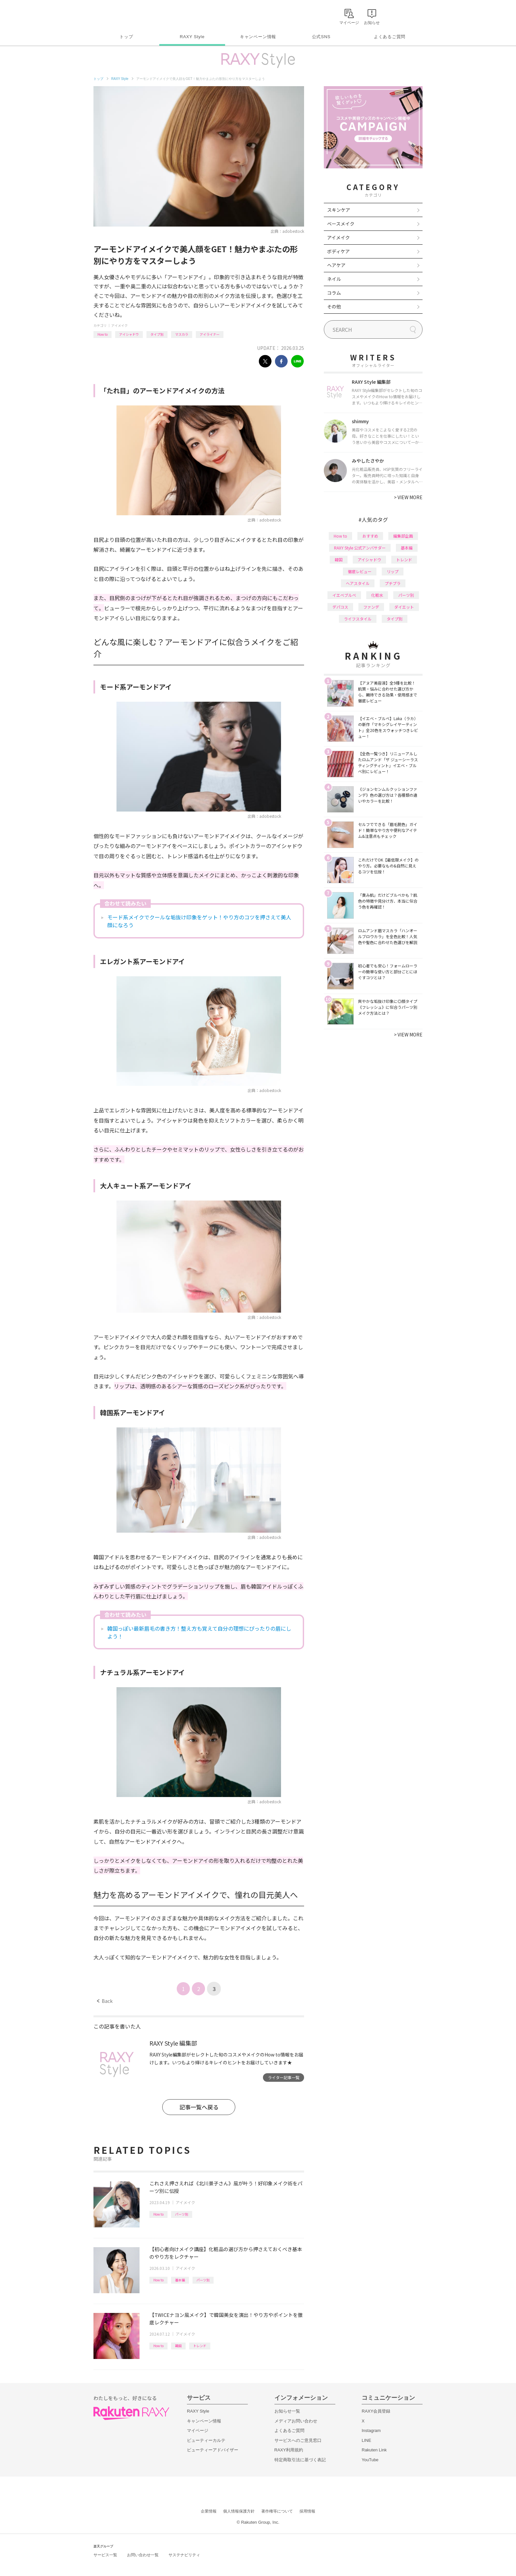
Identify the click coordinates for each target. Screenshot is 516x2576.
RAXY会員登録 (376, 2411)
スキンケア (338, 210)
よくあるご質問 (389, 36)
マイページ (197, 2430)
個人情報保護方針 (239, 2511)
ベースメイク (340, 223)
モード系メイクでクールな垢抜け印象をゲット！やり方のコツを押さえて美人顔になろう (199, 921)
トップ (126, 36)
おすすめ (370, 536)
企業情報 (209, 2511)
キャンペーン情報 (258, 36)
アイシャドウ (129, 334)
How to (102, 334)
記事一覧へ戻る (199, 2107)
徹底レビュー (360, 571)
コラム (334, 292)
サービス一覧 (105, 2555)
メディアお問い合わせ (295, 2420)
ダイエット (404, 607)
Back (105, 2001)
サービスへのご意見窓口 (298, 2440)
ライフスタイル (358, 618)
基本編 (180, 2279)
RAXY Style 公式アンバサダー (360, 547)
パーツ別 (181, 2214)
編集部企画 (403, 536)
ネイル (334, 279)
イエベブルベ (344, 595)
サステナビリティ (184, 2555)
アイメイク (119, 325)
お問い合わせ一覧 (143, 2555)
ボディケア (338, 251)
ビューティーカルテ (206, 2440)
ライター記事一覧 (283, 2077)
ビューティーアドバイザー (212, 2449)
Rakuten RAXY (122, 15)
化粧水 (377, 595)
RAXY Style (192, 36)
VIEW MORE (408, 497)
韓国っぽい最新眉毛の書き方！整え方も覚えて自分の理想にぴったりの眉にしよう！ (199, 1632)
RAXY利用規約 (288, 2449)
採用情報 (307, 2511)
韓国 (178, 2345)
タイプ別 (157, 334)
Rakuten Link (374, 2449)
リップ (393, 571)
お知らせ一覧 (287, 2411)
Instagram (371, 2430)
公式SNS (321, 36)
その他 (334, 306)
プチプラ (392, 583)
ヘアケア (336, 265)
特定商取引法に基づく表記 (300, 2459)
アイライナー (209, 334)
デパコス (340, 607)
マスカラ (181, 334)
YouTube (370, 2459)
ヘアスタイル (358, 583)
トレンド (199, 2345)
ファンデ (371, 607)
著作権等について (277, 2511)
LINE (366, 2440)
